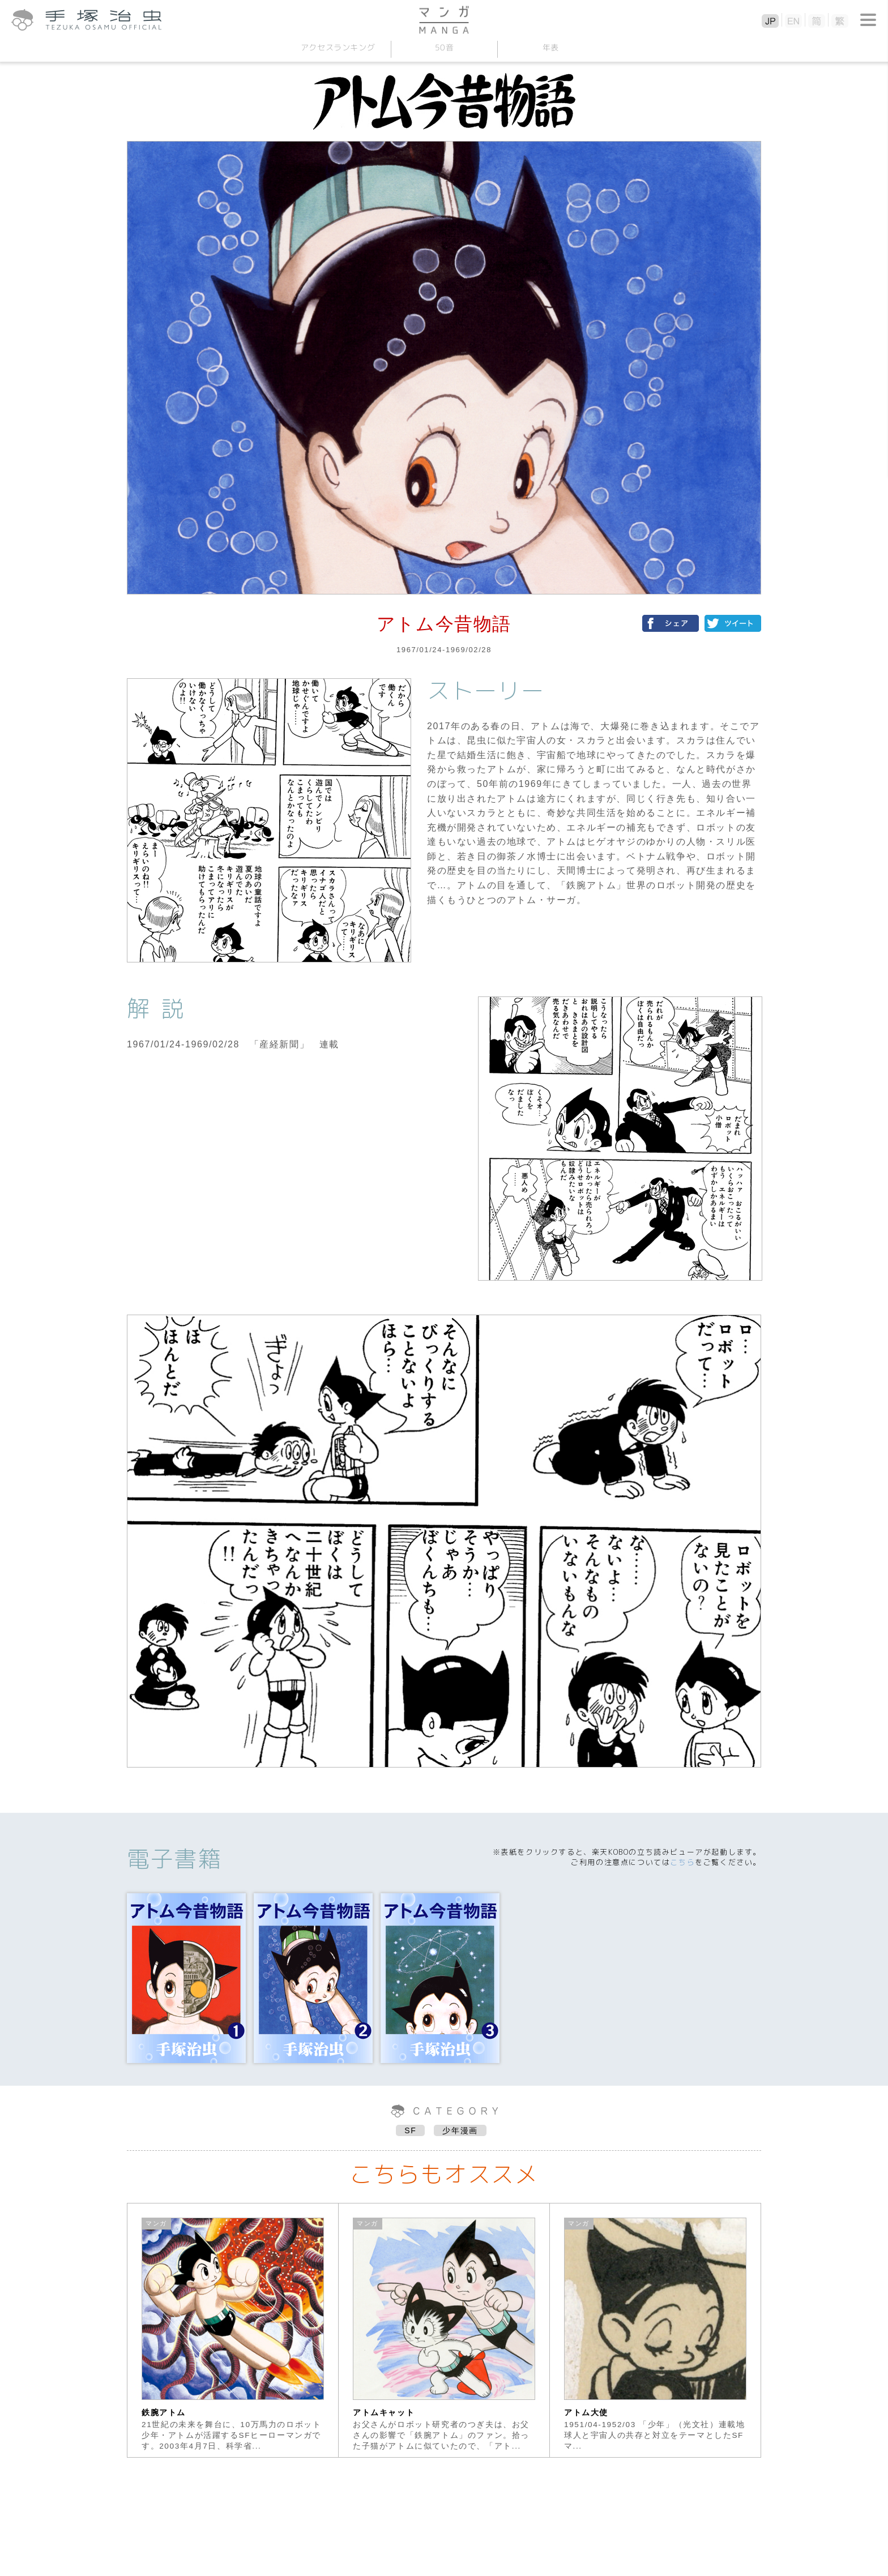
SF (410, 2130)
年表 (550, 47)
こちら (682, 1862)
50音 (444, 47)
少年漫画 (459, 2130)
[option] (233, 2330)
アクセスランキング (337, 47)
